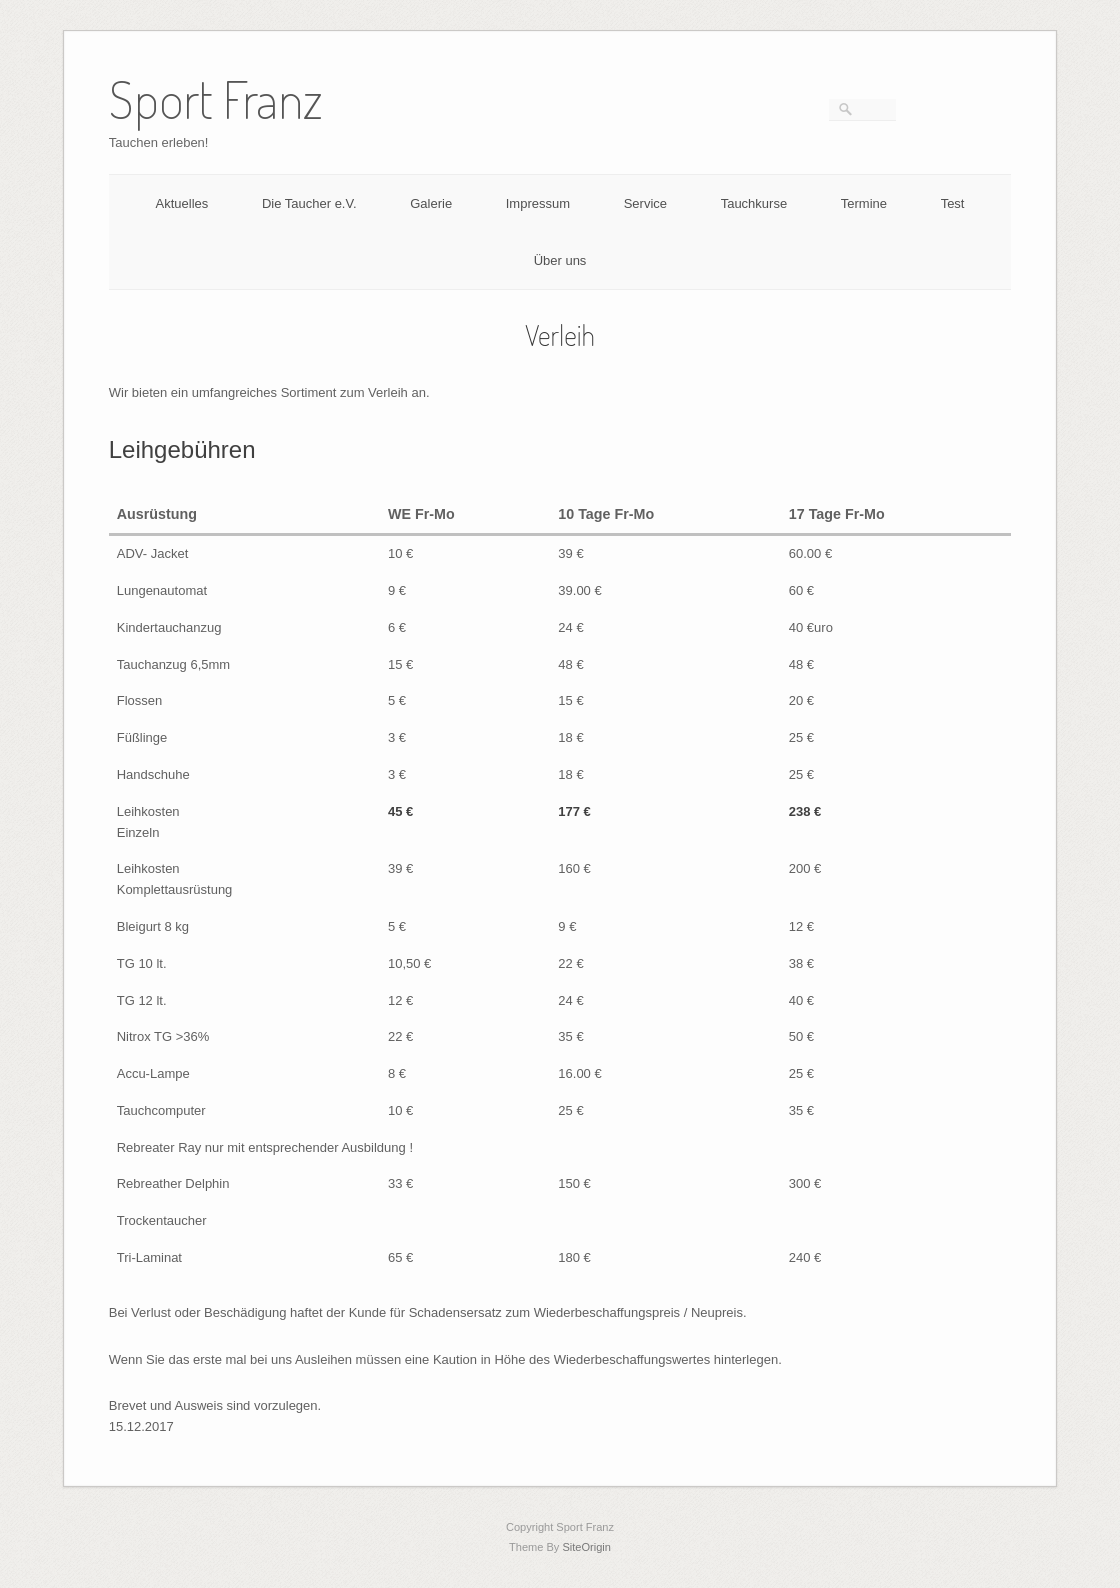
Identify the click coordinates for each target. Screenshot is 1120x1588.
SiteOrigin (586, 1547)
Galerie (431, 203)
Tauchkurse (754, 203)
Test (953, 203)
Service (645, 203)
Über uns (560, 260)
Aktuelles (182, 203)
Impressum (538, 203)
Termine (864, 203)
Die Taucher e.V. (309, 203)
